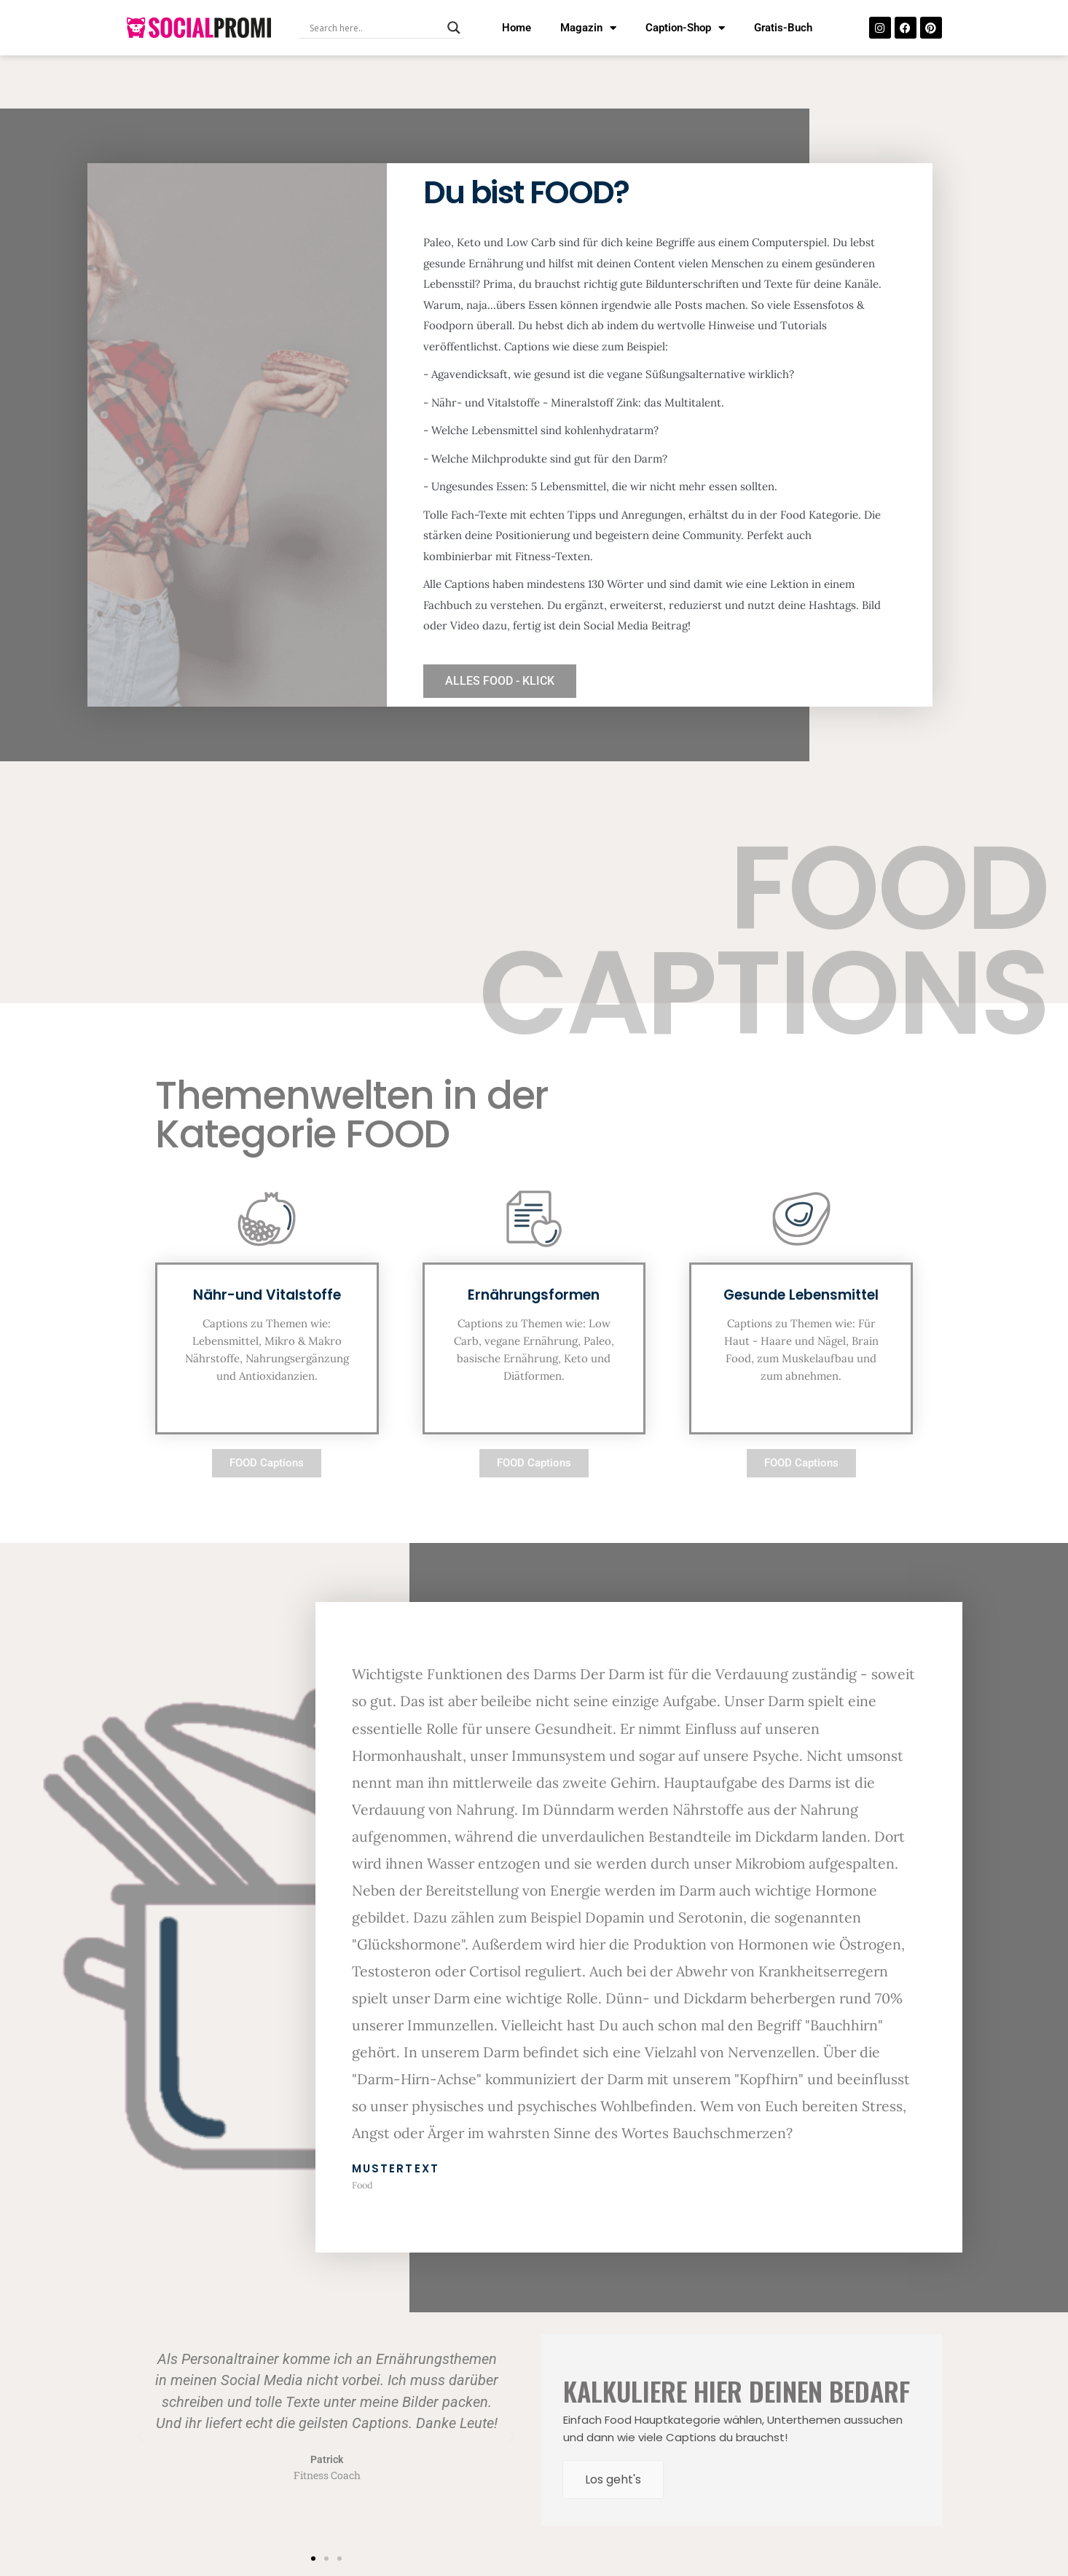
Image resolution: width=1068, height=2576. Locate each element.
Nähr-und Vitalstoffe (267, 1295)
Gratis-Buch (783, 27)
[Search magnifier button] (454, 27)
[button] (140, 2437)
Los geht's (613, 2479)
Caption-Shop (685, 28)
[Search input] (375, 27)
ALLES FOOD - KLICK (499, 681)
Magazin (588, 28)
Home (516, 27)
